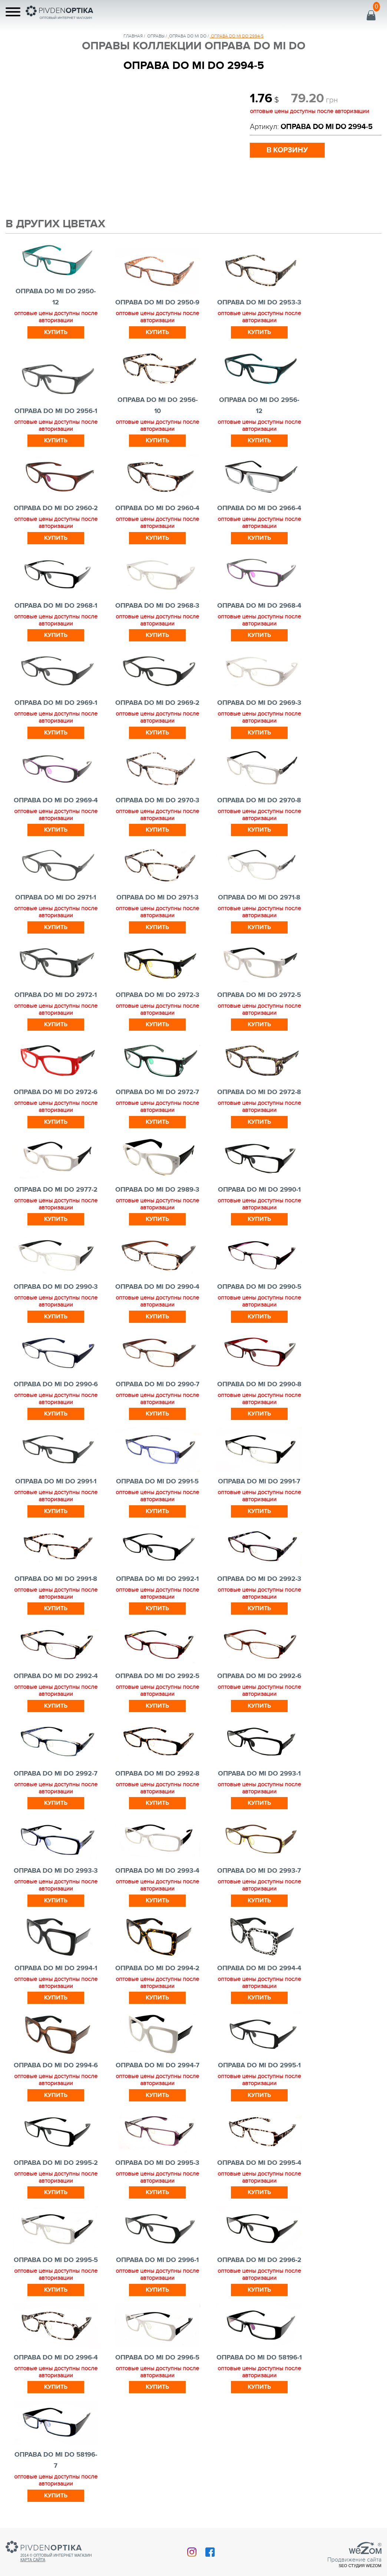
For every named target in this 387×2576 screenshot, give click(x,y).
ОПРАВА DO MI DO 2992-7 (55, 1774)
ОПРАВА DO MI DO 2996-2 (259, 2260)
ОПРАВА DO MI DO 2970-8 (259, 800)
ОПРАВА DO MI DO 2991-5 (157, 1481)
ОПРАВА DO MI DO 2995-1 (259, 2065)
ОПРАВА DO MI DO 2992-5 (157, 1676)
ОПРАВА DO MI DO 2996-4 (56, 2358)
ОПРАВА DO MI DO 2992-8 (157, 1774)
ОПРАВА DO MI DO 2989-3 (157, 1190)
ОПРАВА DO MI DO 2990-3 (56, 1287)
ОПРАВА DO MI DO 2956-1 (55, 411)
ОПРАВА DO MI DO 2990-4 (157, 1287)
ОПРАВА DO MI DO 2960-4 (157, 508)
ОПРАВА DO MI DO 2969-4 (56, 800)
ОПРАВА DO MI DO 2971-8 (259, 898)
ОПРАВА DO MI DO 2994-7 (157, 2065)
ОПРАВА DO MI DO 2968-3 (157, 606)
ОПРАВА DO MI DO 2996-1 (157, 2260)
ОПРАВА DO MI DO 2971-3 (157, 898)
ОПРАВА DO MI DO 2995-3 (157, 2163)
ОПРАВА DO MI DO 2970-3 (157, 800)
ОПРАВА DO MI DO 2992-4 (56, 1676)
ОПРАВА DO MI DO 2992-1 (157, 1579)
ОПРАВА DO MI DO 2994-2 (157, 1968)
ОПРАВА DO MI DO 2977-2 (55, 1190)
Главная (133, 36)
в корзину (287, 150)
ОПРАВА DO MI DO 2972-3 (157, 995)
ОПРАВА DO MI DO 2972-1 (55, 995)
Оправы (156, 36)
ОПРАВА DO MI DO (187, 36)
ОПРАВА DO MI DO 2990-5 (259, 1287)
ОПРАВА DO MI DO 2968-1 (55, 606)
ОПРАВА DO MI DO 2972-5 (259, 995)
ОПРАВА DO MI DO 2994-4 (259, 1968)
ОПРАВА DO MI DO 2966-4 (259, 508)
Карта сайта (32, 2560)
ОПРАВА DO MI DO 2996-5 (157, 2358)
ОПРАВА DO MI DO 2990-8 (259, 1384)
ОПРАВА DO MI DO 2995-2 (56, 2163)
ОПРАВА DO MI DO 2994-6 (56, 2065)
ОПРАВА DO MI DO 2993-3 (56, 1871)
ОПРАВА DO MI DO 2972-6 (55, 1092)
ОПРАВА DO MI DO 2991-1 (55, 1481)
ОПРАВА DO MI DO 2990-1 (259, 1190)
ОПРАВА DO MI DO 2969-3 (259, 703)
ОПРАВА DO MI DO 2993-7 (259, 1871)
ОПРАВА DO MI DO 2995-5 (56, 2260)
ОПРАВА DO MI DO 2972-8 (259, 1092)
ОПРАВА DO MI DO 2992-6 (259, 1676)
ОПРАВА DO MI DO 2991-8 (55, 1579)
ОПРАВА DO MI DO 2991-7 (259, 1481)
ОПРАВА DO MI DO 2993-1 (259, 1774)
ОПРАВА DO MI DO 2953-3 (259, 302)
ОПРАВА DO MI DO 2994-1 (55, 1968)
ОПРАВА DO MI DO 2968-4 (259, 606)
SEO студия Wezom (359, 2565)
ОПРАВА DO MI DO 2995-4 (259, 2163)
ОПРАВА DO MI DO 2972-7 (157, 1092)
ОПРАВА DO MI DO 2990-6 (56, 1384)
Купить (55, 332)
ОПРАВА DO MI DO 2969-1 (55, 703)
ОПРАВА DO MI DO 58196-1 (259, 2358)
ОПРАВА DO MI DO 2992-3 (259, 1579)
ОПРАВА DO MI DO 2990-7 (157, 1384)
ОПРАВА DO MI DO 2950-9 (157, 302)
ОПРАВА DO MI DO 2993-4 (157, 1871)
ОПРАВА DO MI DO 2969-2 (157, 703)
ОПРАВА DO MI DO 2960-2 (56, 508)
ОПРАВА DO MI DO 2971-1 (55, 898)
